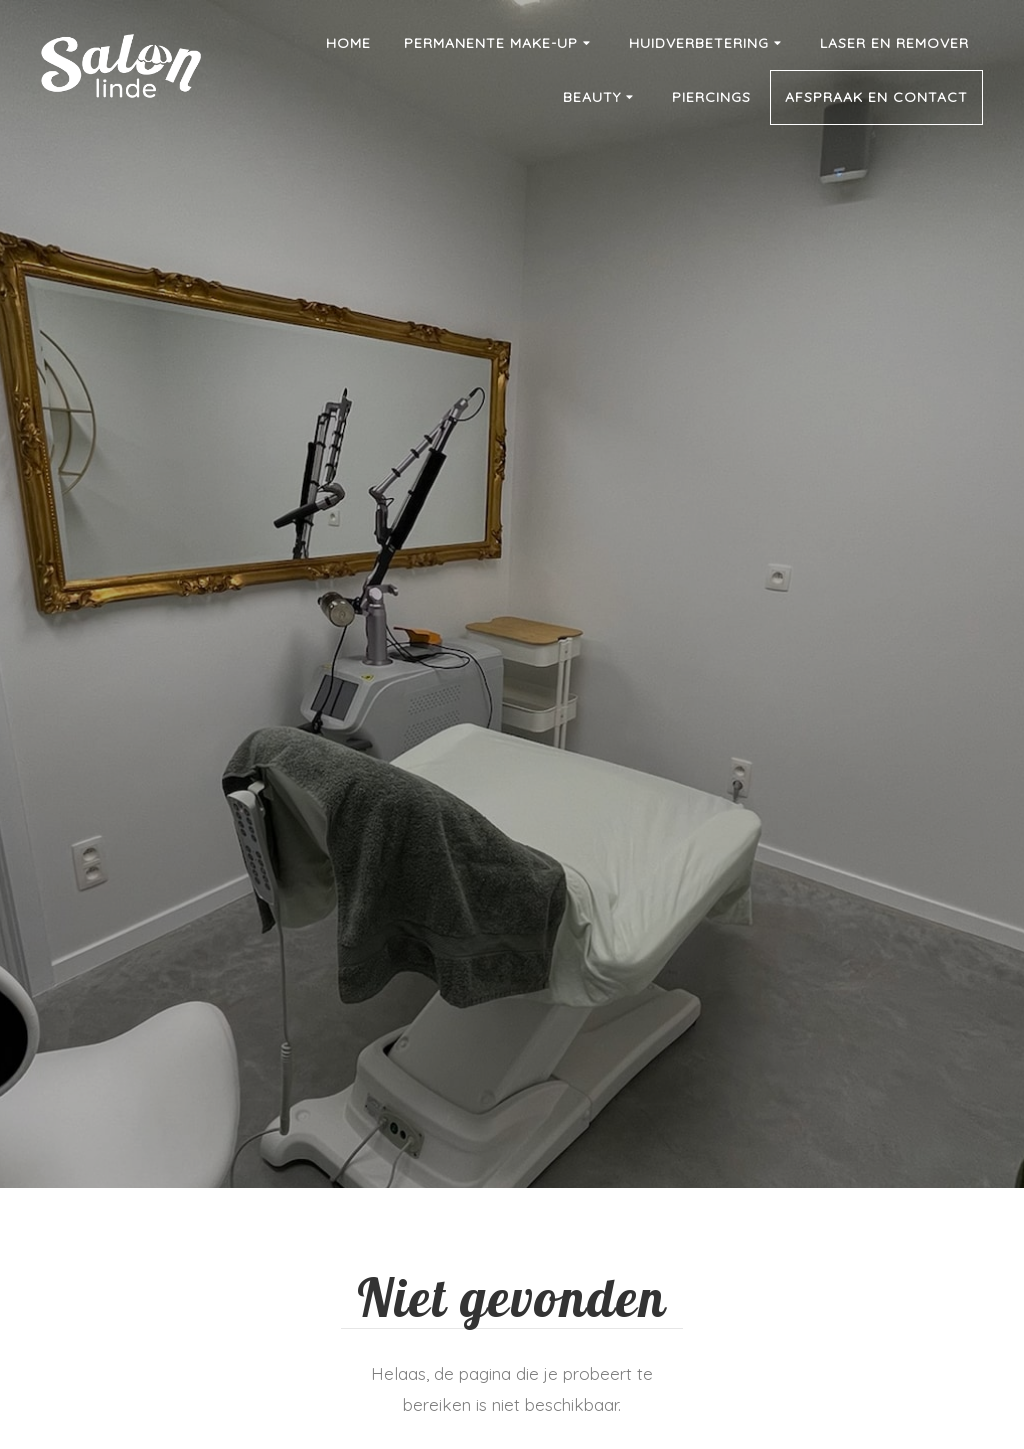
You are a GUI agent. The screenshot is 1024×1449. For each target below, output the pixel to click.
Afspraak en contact (876, 97)
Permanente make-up (500, 44)
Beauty (601, 98)
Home (348, 43)
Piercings (711, 97)
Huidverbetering (708, 44)
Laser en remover (894, 43)
